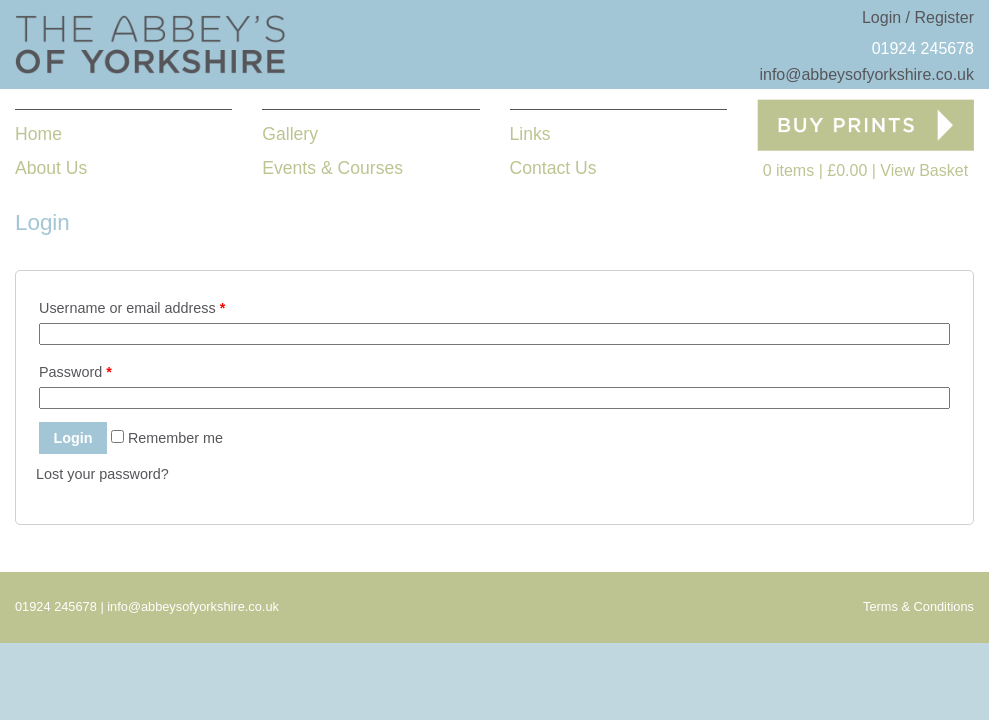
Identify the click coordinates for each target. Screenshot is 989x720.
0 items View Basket (865, 170)
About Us (51, 168)
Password (75, 372)
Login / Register (918, 17)
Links (530, 134)
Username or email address (132, 308)
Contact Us (553, 168)
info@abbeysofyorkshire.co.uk (866, 74)
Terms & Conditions (918, 606)
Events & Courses (332, 168)
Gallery (290, 134)
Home (38, 134)
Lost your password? (102, 474)
